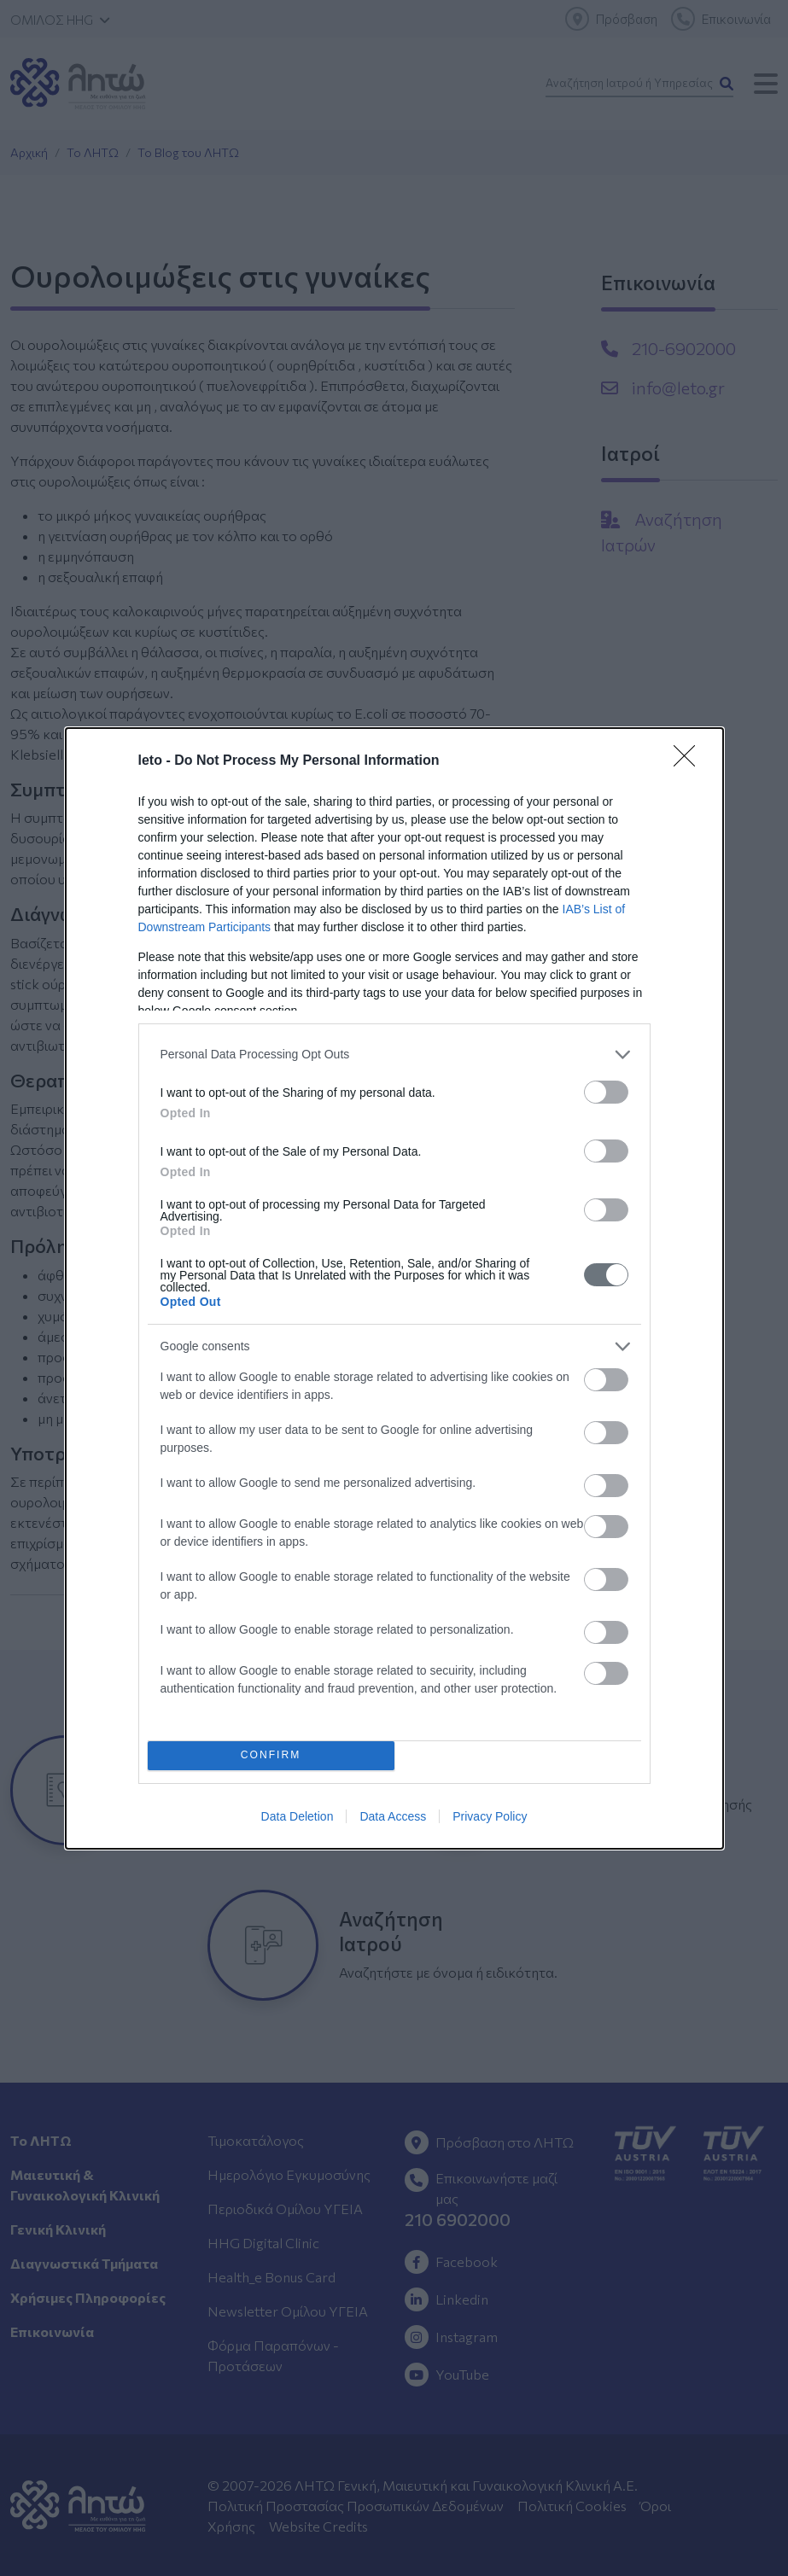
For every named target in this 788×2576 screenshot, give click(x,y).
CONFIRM (271, 1755)
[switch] (606, 1092)
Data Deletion (297, 1816)
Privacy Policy (489, 1816)
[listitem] (394, 1055)
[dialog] (394, 1288)
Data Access (392, 1816)
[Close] (690, 761)
